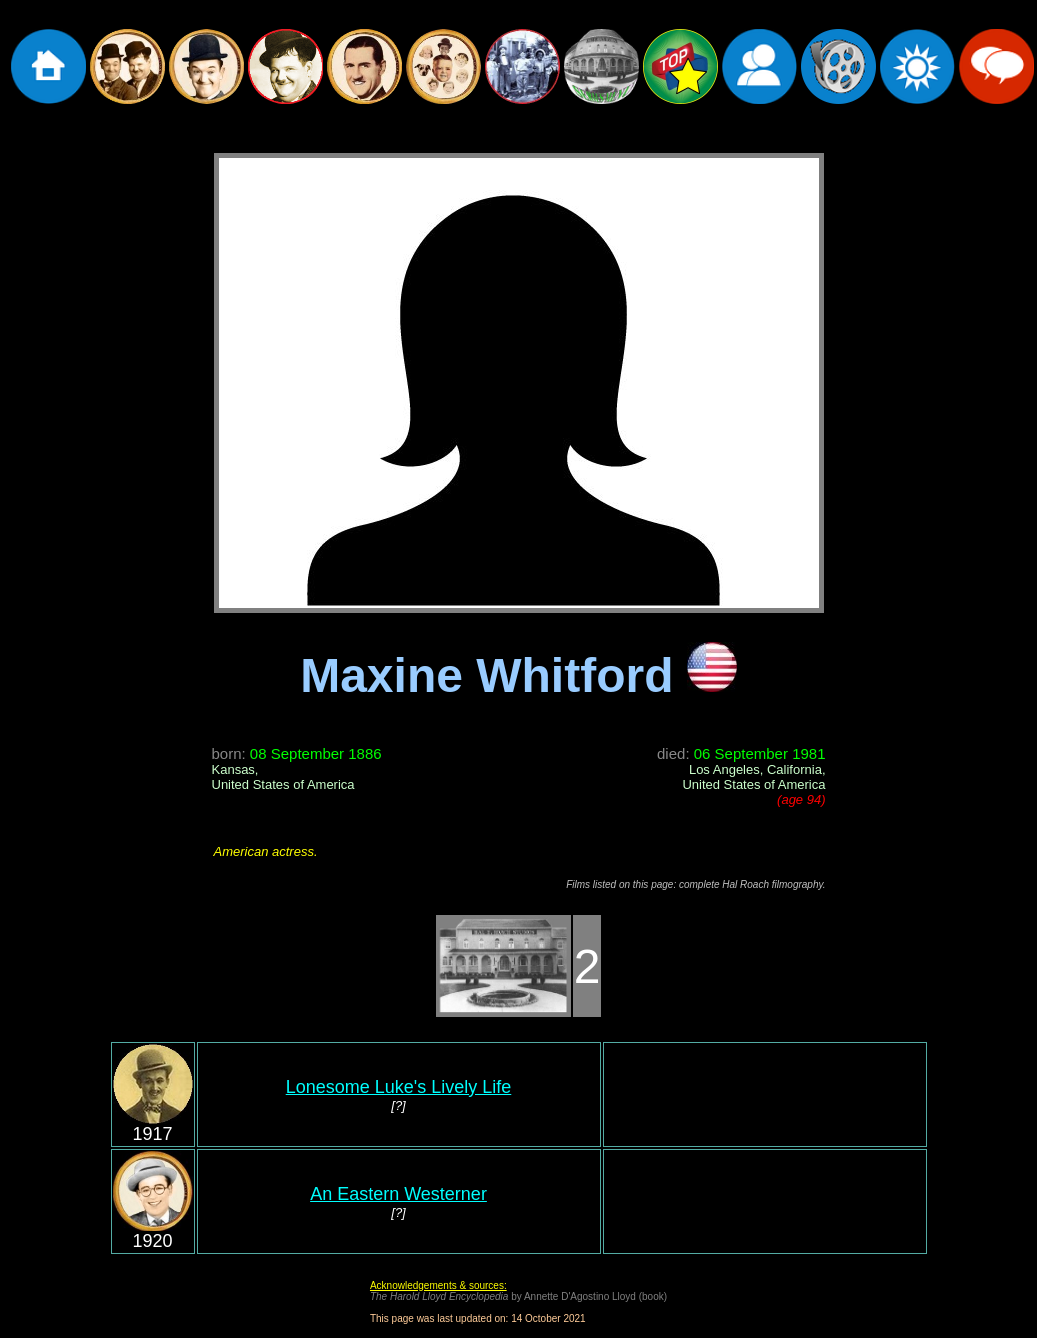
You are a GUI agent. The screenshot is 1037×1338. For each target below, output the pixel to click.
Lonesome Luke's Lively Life (399, 1087)
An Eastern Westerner (398, 1194)
